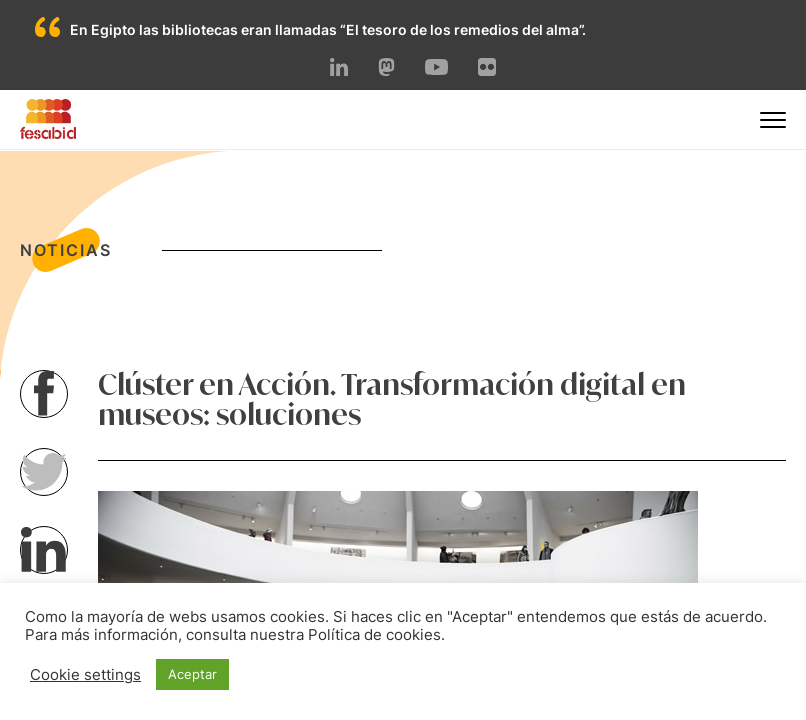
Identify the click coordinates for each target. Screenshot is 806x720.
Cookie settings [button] (85, 675)
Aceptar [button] (192, 674)
